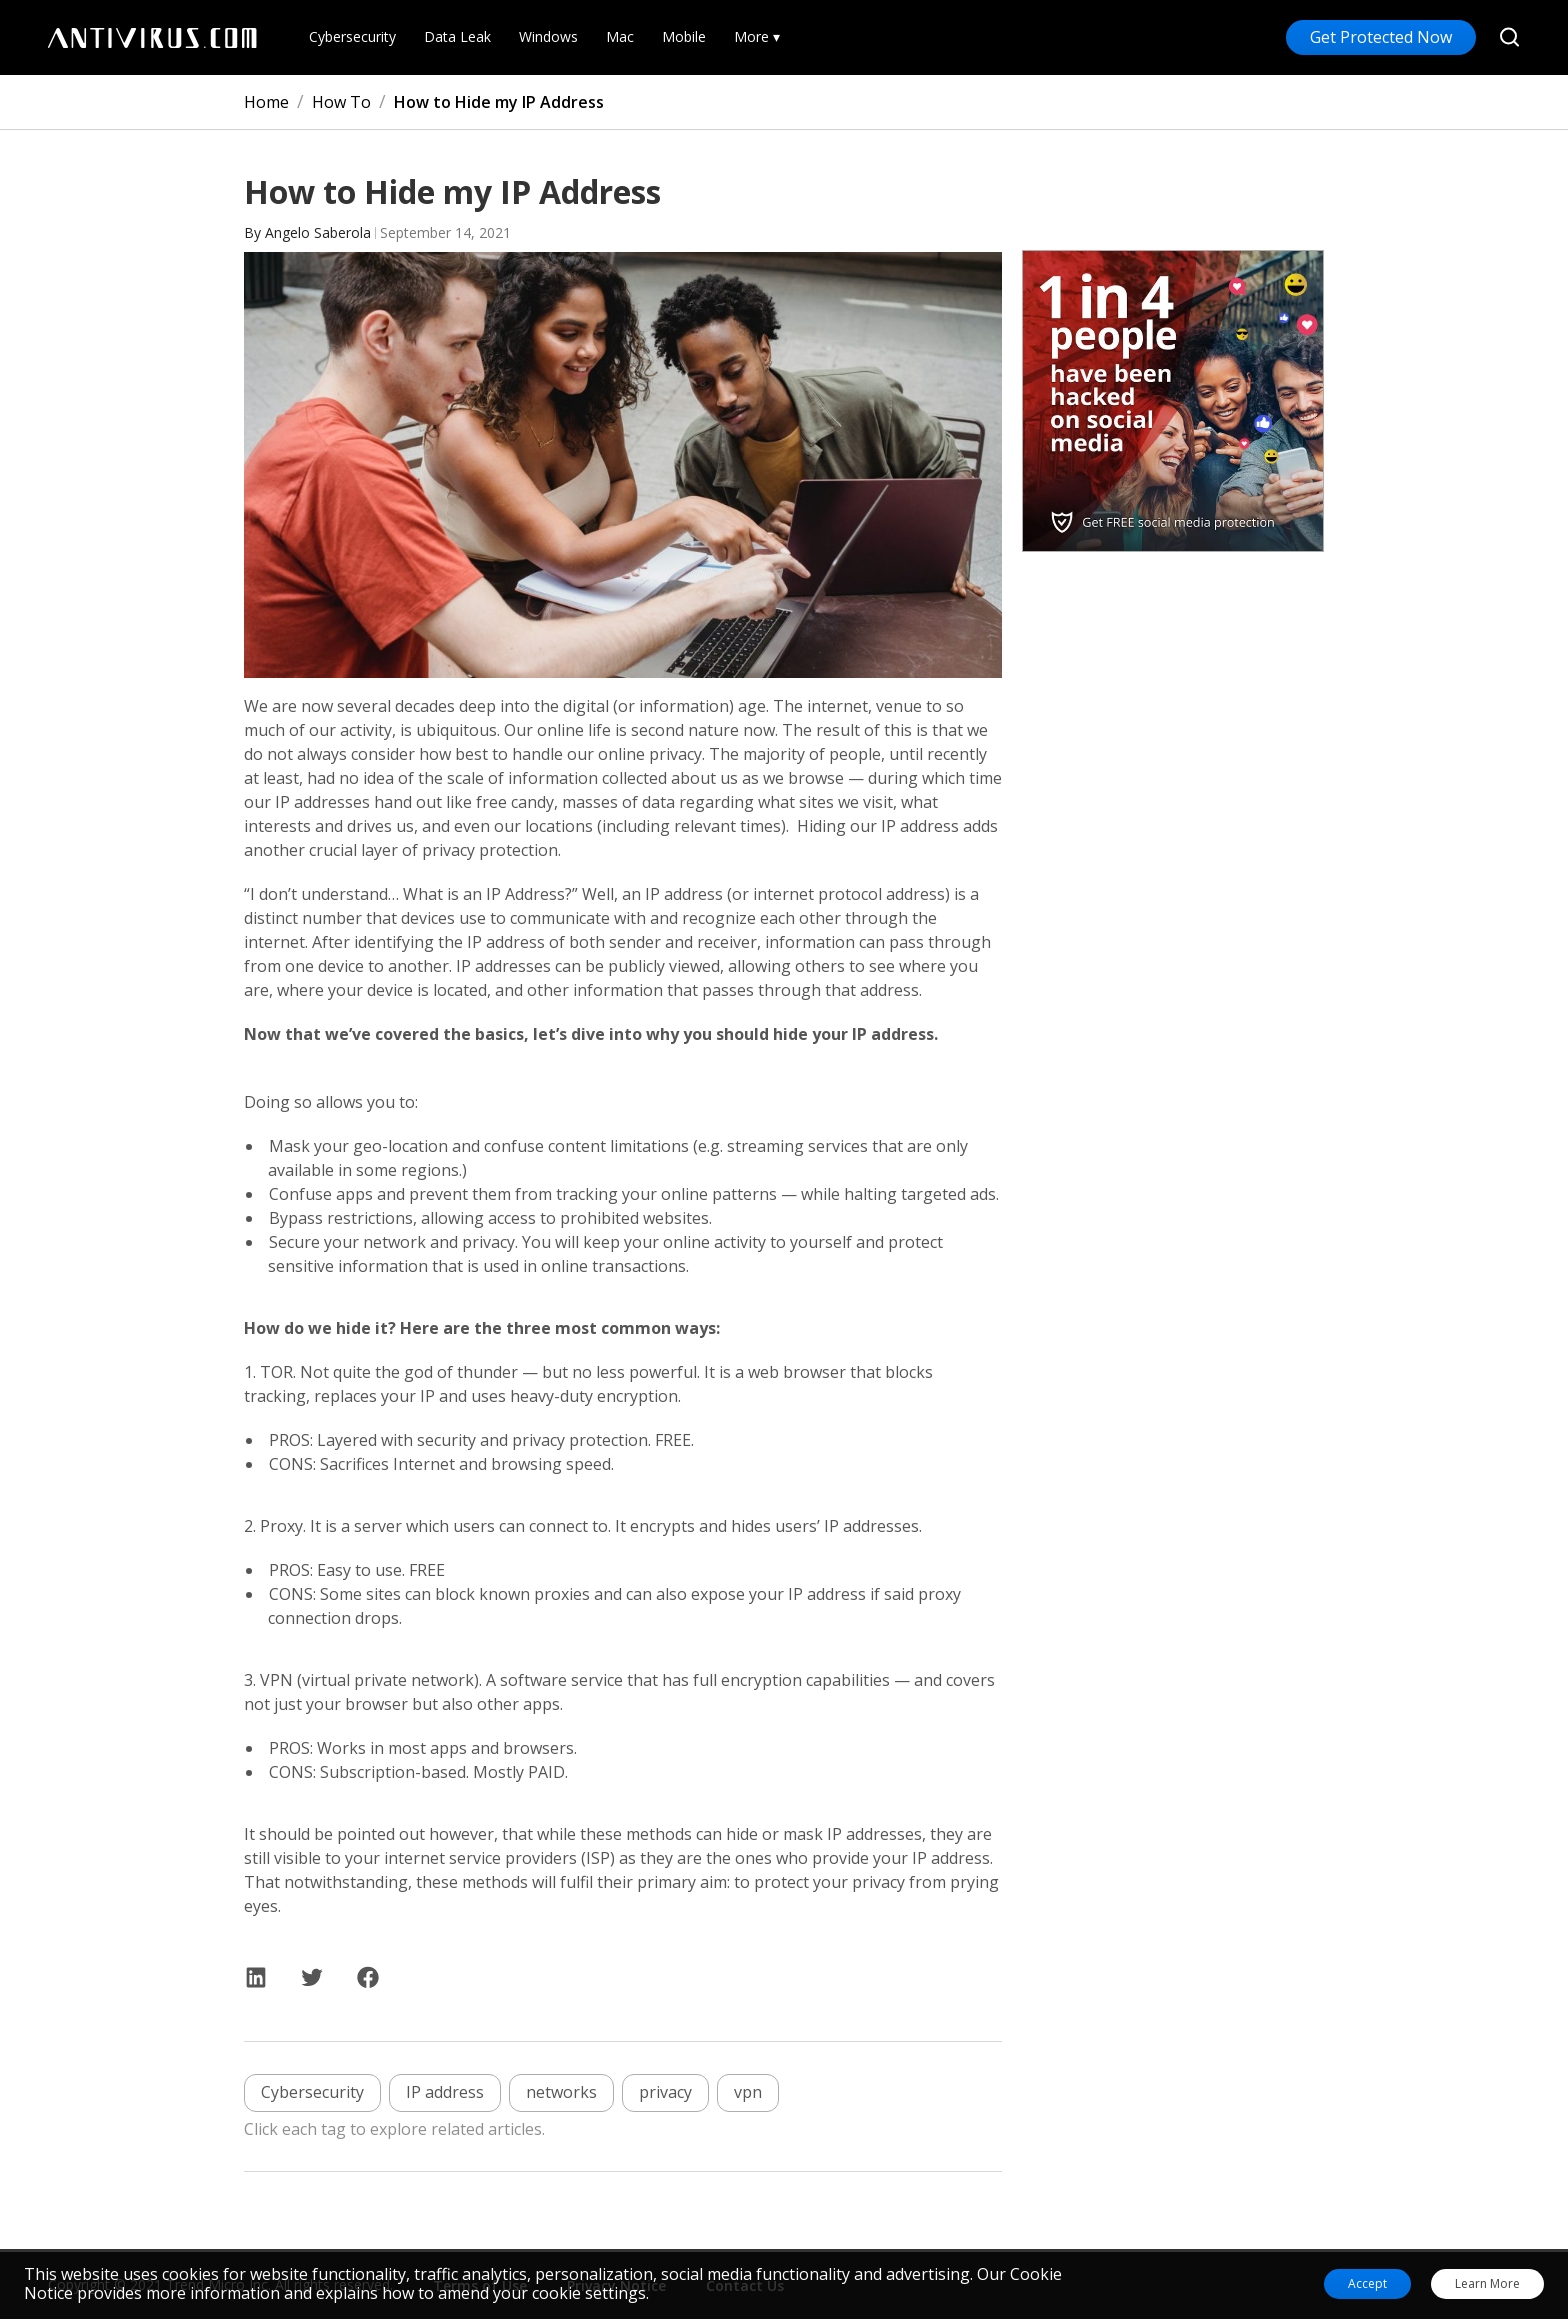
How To (341, 102)
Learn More (1487, 2284)
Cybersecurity (352, 37)
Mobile (684, 37)
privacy (665, 2092)
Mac (620, 37)
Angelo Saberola (318, 232)
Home (266, 102)
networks (561, 2092)
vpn (748, 2092)
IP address (445, 2092)
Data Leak (457, 37)
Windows (548, 37)
